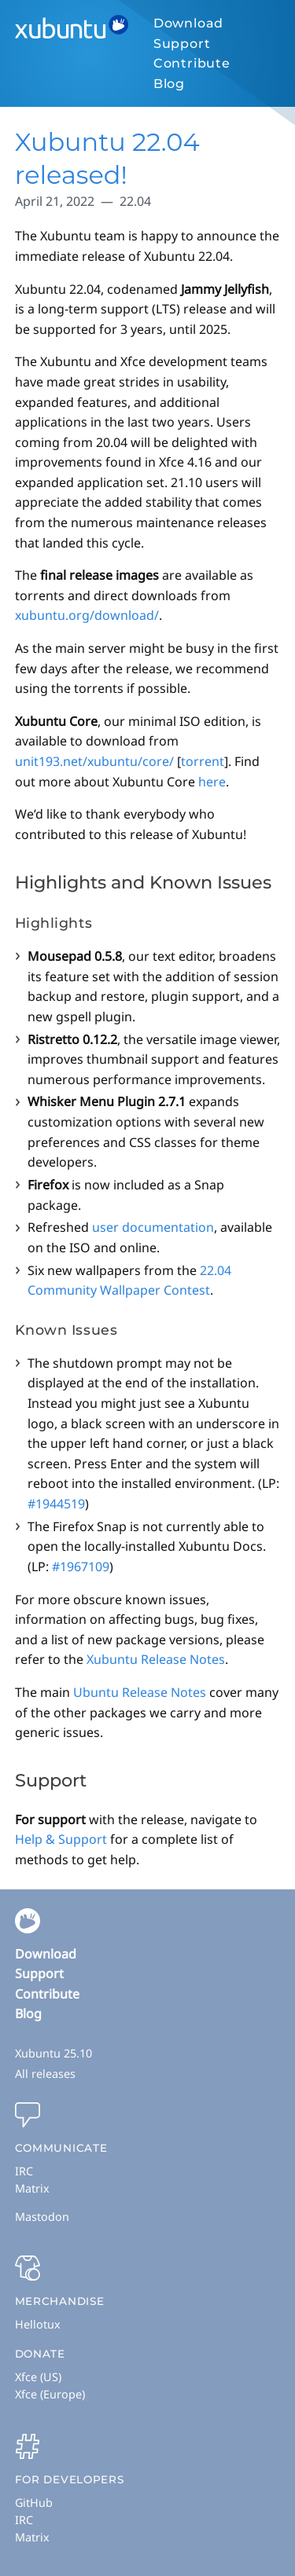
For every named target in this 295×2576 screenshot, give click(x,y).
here (212, 781)
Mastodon (42, 2216)
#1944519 (56, 1503)
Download (188, 23)
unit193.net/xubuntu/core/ (94, 761)
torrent (202, 761)
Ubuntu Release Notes (139, 1692)
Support (182, 43)
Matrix (32, 2188)
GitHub (34, 2502)
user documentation (153, 1227)
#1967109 (80, 1566)
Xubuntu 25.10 (53, 2053)
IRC (24, 2171)
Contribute (191, 63)
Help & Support (61, 1839)
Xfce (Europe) (50, 2394)
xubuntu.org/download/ (87, 615)
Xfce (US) (38, 2376)
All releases (45, 2073)
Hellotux (38, 2324)
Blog (169, 83)
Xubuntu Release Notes (156, 1659)
